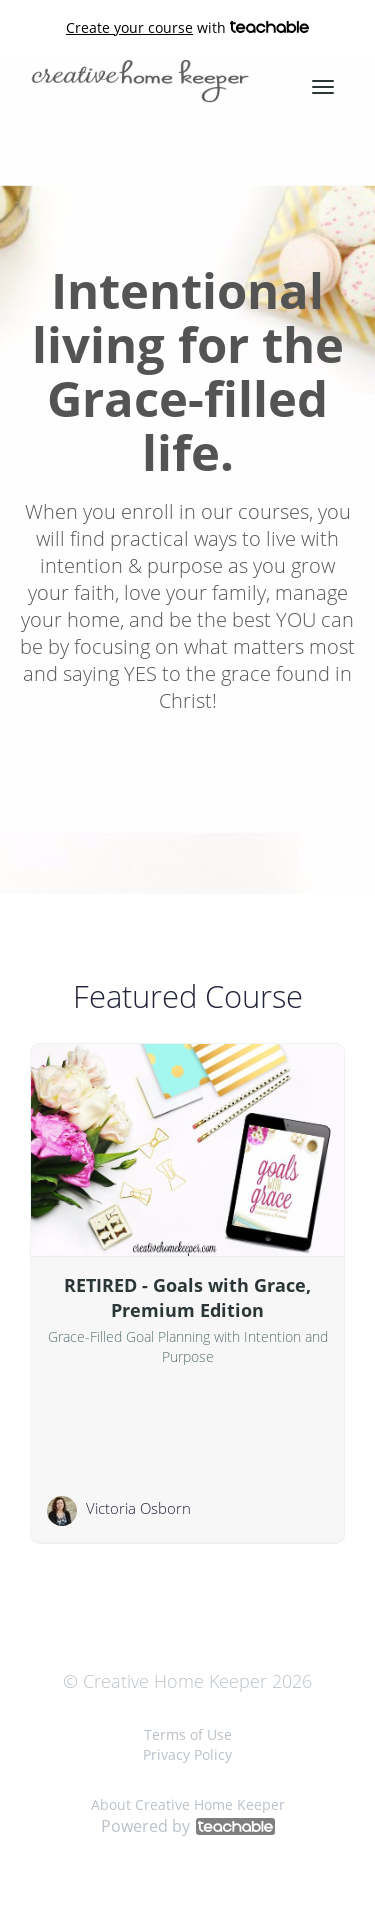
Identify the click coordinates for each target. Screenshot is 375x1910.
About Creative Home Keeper (188, 1804)
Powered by (188, 1826)
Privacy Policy (187, 1754)
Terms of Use (188, 1734)
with (187, 28)
